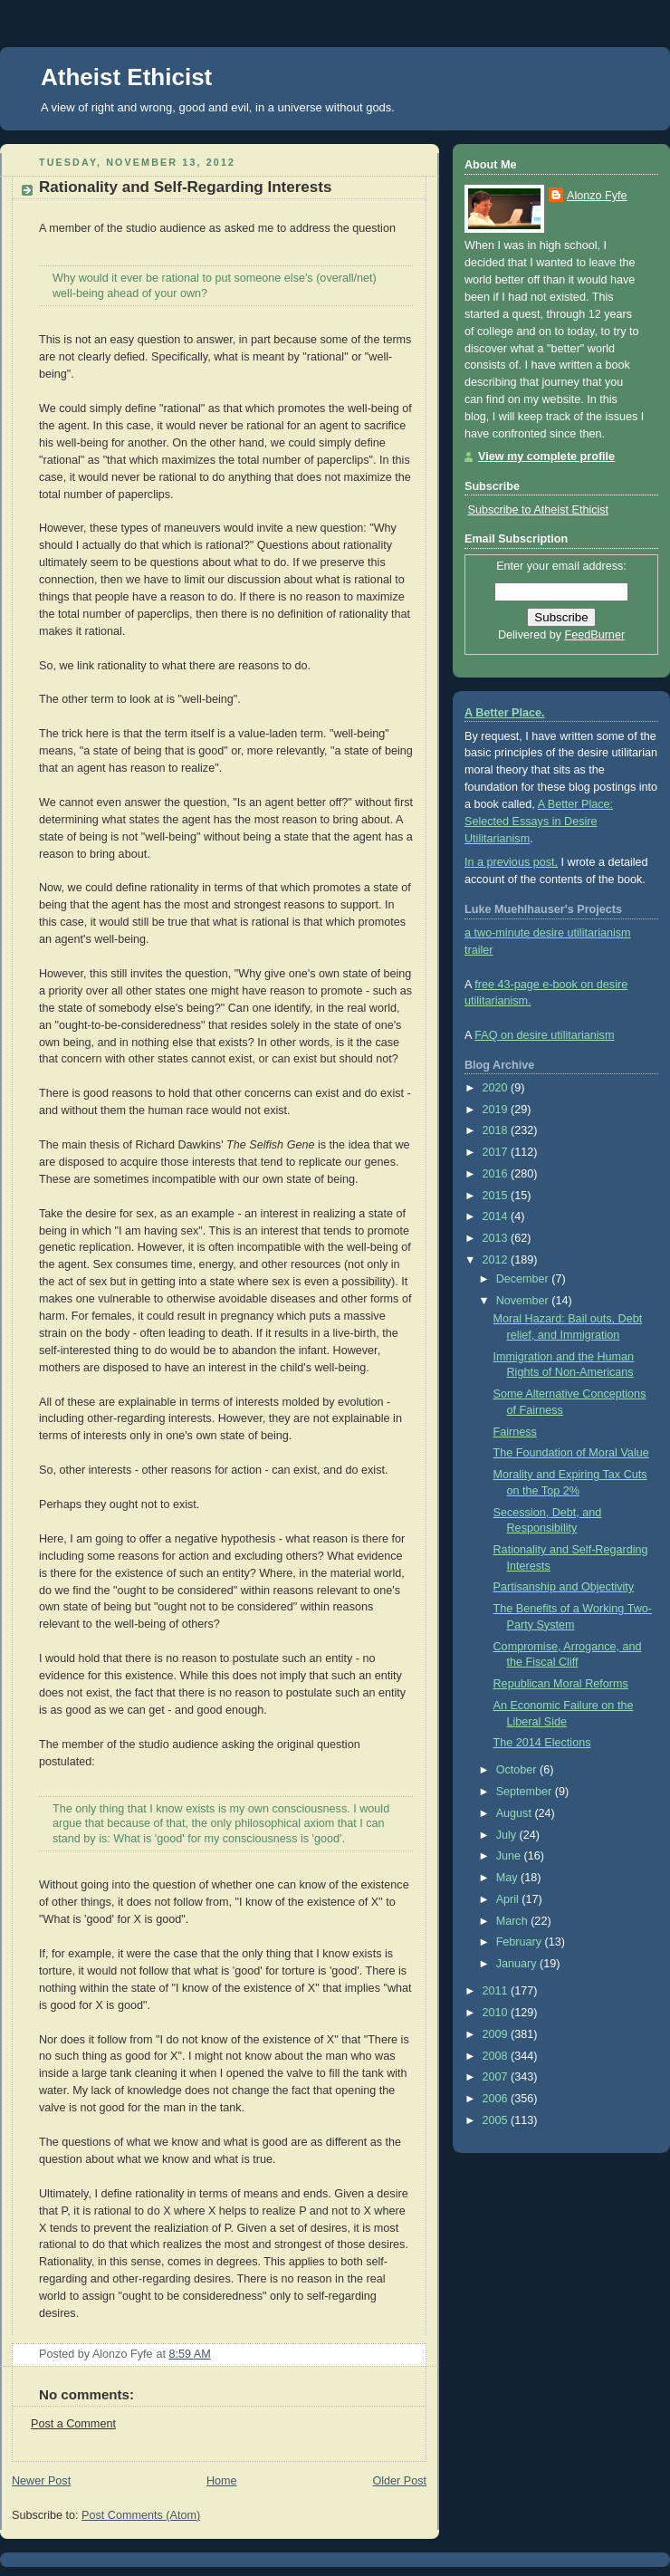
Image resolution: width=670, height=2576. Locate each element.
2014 (497, 1216)
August (515, 1813)
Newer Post (41, 2481)
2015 (497, 1195)
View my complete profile (546, 456)
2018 (497, 1130)
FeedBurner (595, 635)
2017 (497, 1152)
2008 (497, 2056)
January (518, 1963)
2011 (497, 1991)
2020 (497, 1087)
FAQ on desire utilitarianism (544, 1035)
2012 (497, 1260)
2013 (497, 1238)
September (525, 1791)
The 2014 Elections (542, 1742)
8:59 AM (190, 2354)
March (513, 1921)
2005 (497, 2120)
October (518, 1770)
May (508, 1877)
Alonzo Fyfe (597, 195)
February (520, 1942)
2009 (497, 2034)
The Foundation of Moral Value (571, 1453)
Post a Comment (73, 2423)
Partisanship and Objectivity (564, 1587)
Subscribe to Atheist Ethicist (538, 510)
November (524, 1300)
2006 (497, 2098)
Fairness (515, 1432)
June (510, 1856)
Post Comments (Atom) (140, 2515)
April (509, 1899)
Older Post (399, 2481)
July (508, 1835)
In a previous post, (511, 862)
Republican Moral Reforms (560, 1683)
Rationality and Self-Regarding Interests (185, 187)
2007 (497, 2077)
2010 (497, 2012)
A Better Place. (504, 712)
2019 (497, 1109)
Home (221, 2481)
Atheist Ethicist (126, 77)
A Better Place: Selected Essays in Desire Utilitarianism (538, 821)
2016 (497, 1174)
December (524, 1279)
